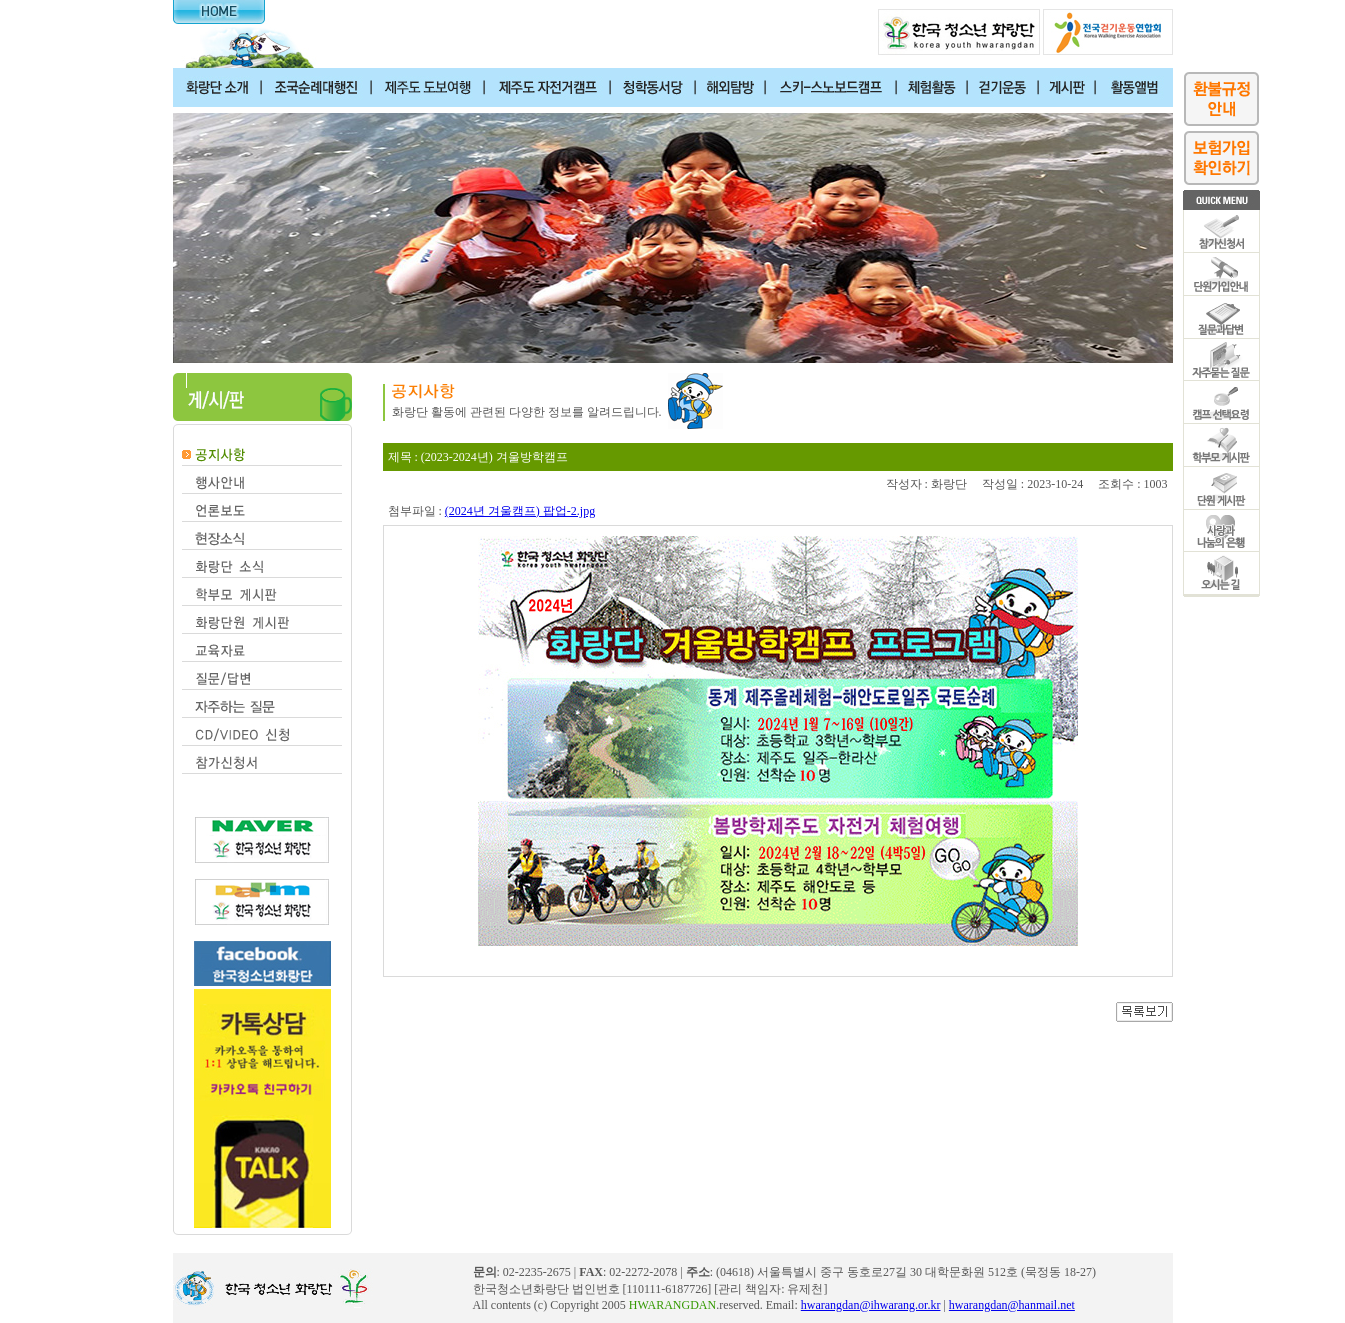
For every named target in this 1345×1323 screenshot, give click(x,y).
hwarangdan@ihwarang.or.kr (871, 1305)
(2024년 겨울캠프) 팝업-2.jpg (520, 511)
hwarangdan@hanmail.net (1012, 1305)
